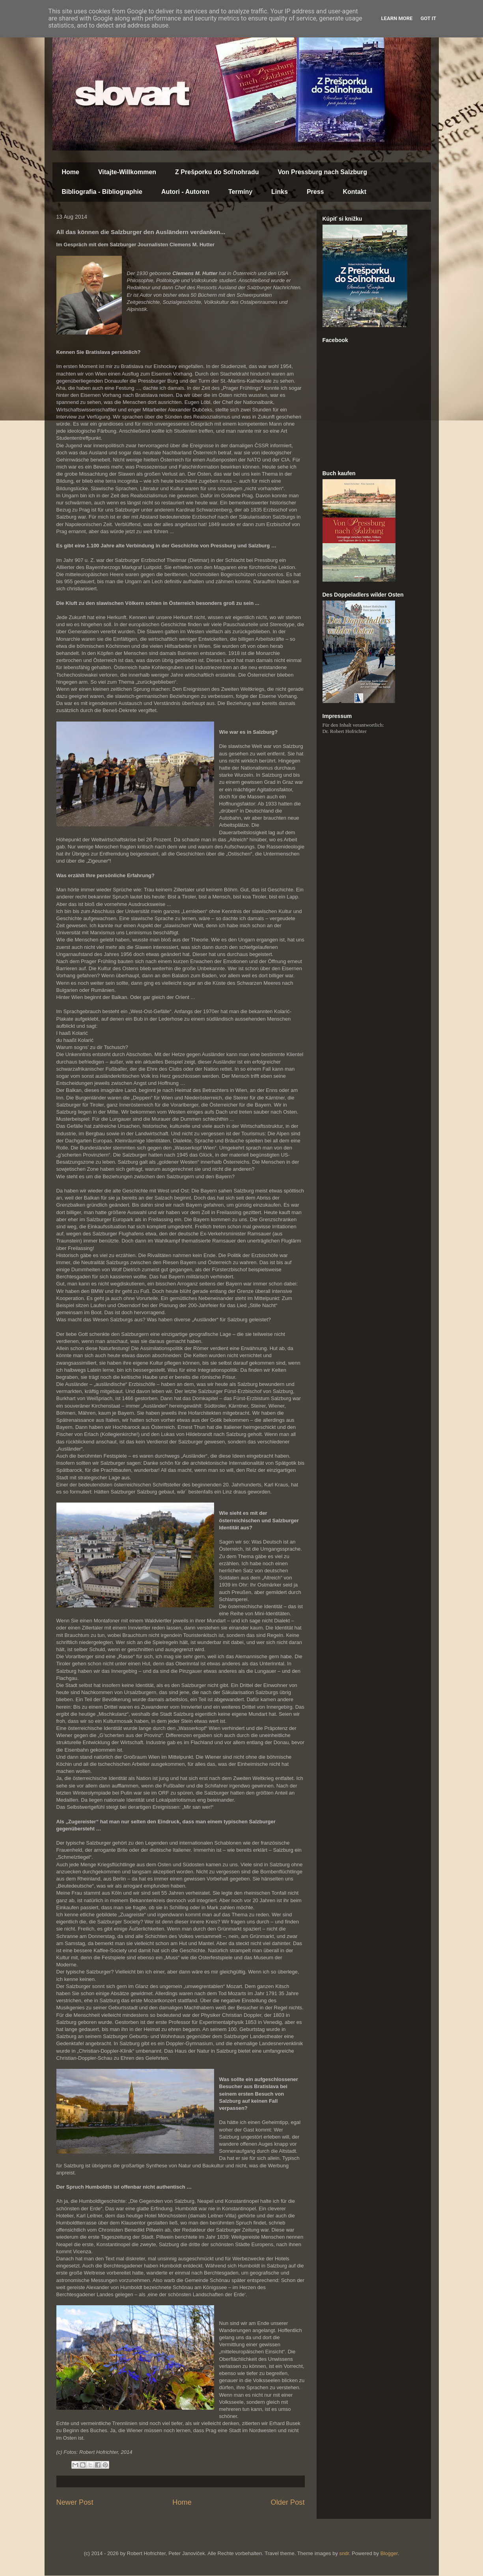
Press (315, 191)
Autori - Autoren (185, 191)
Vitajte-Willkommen (127, 172)
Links (279, 191)
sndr (344, 2553)
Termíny (240, 191)
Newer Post (74, 2502)
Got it (428, 18)
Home (70, 172)
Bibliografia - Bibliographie (102, 191)
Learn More (397, 18)
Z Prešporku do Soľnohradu (217, 172)
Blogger (389, 2553)
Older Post (288, 2502)
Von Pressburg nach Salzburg (322, 172)
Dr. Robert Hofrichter (345, 731)
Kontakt (354, 191)
